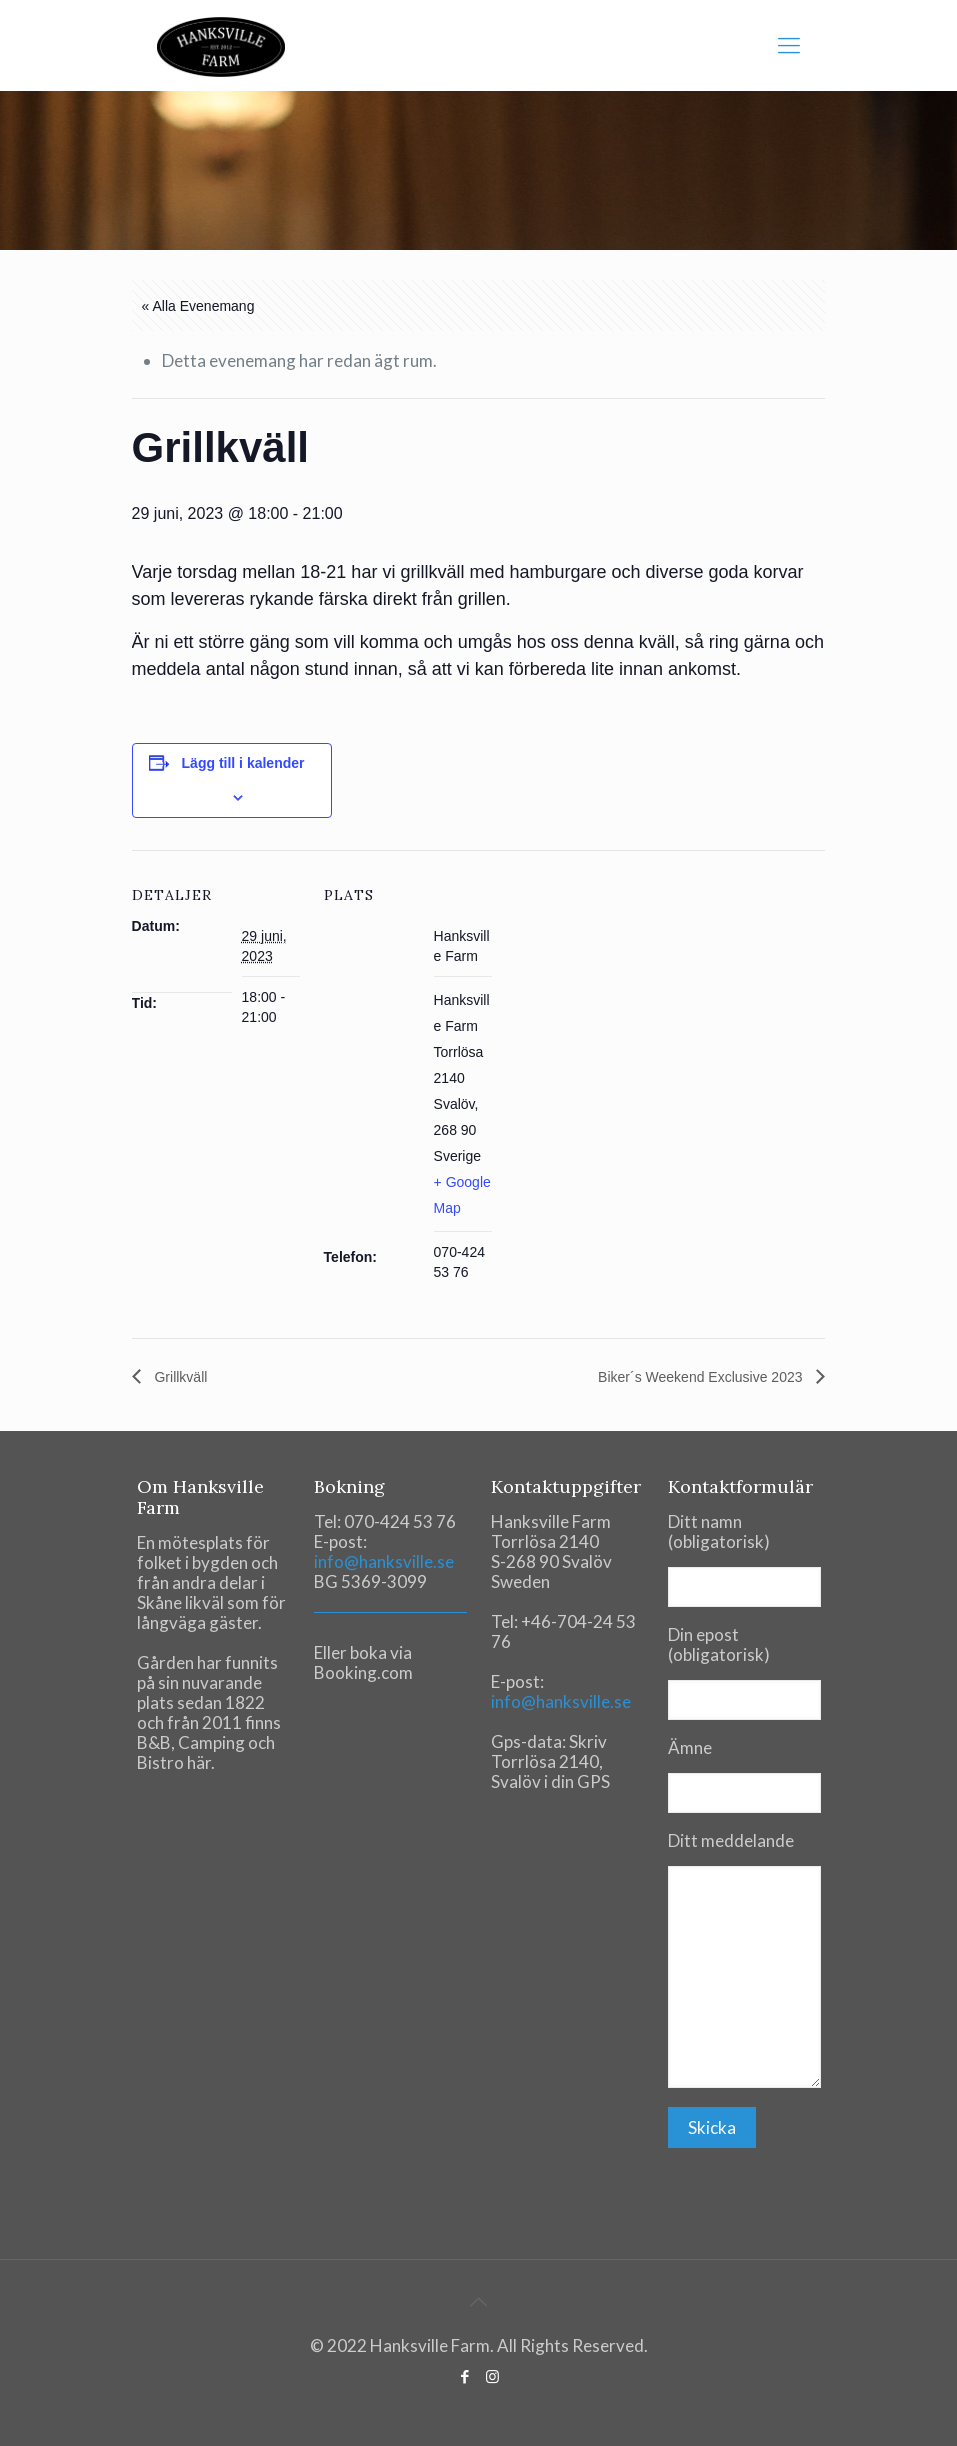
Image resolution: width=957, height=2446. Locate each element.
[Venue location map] (621, 988)
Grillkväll (179, 1377)
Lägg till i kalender (243, 763)
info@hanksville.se (384, 1561)
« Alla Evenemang (198, 306)
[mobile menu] (789, 45)
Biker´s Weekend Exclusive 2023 (702, 1377)
